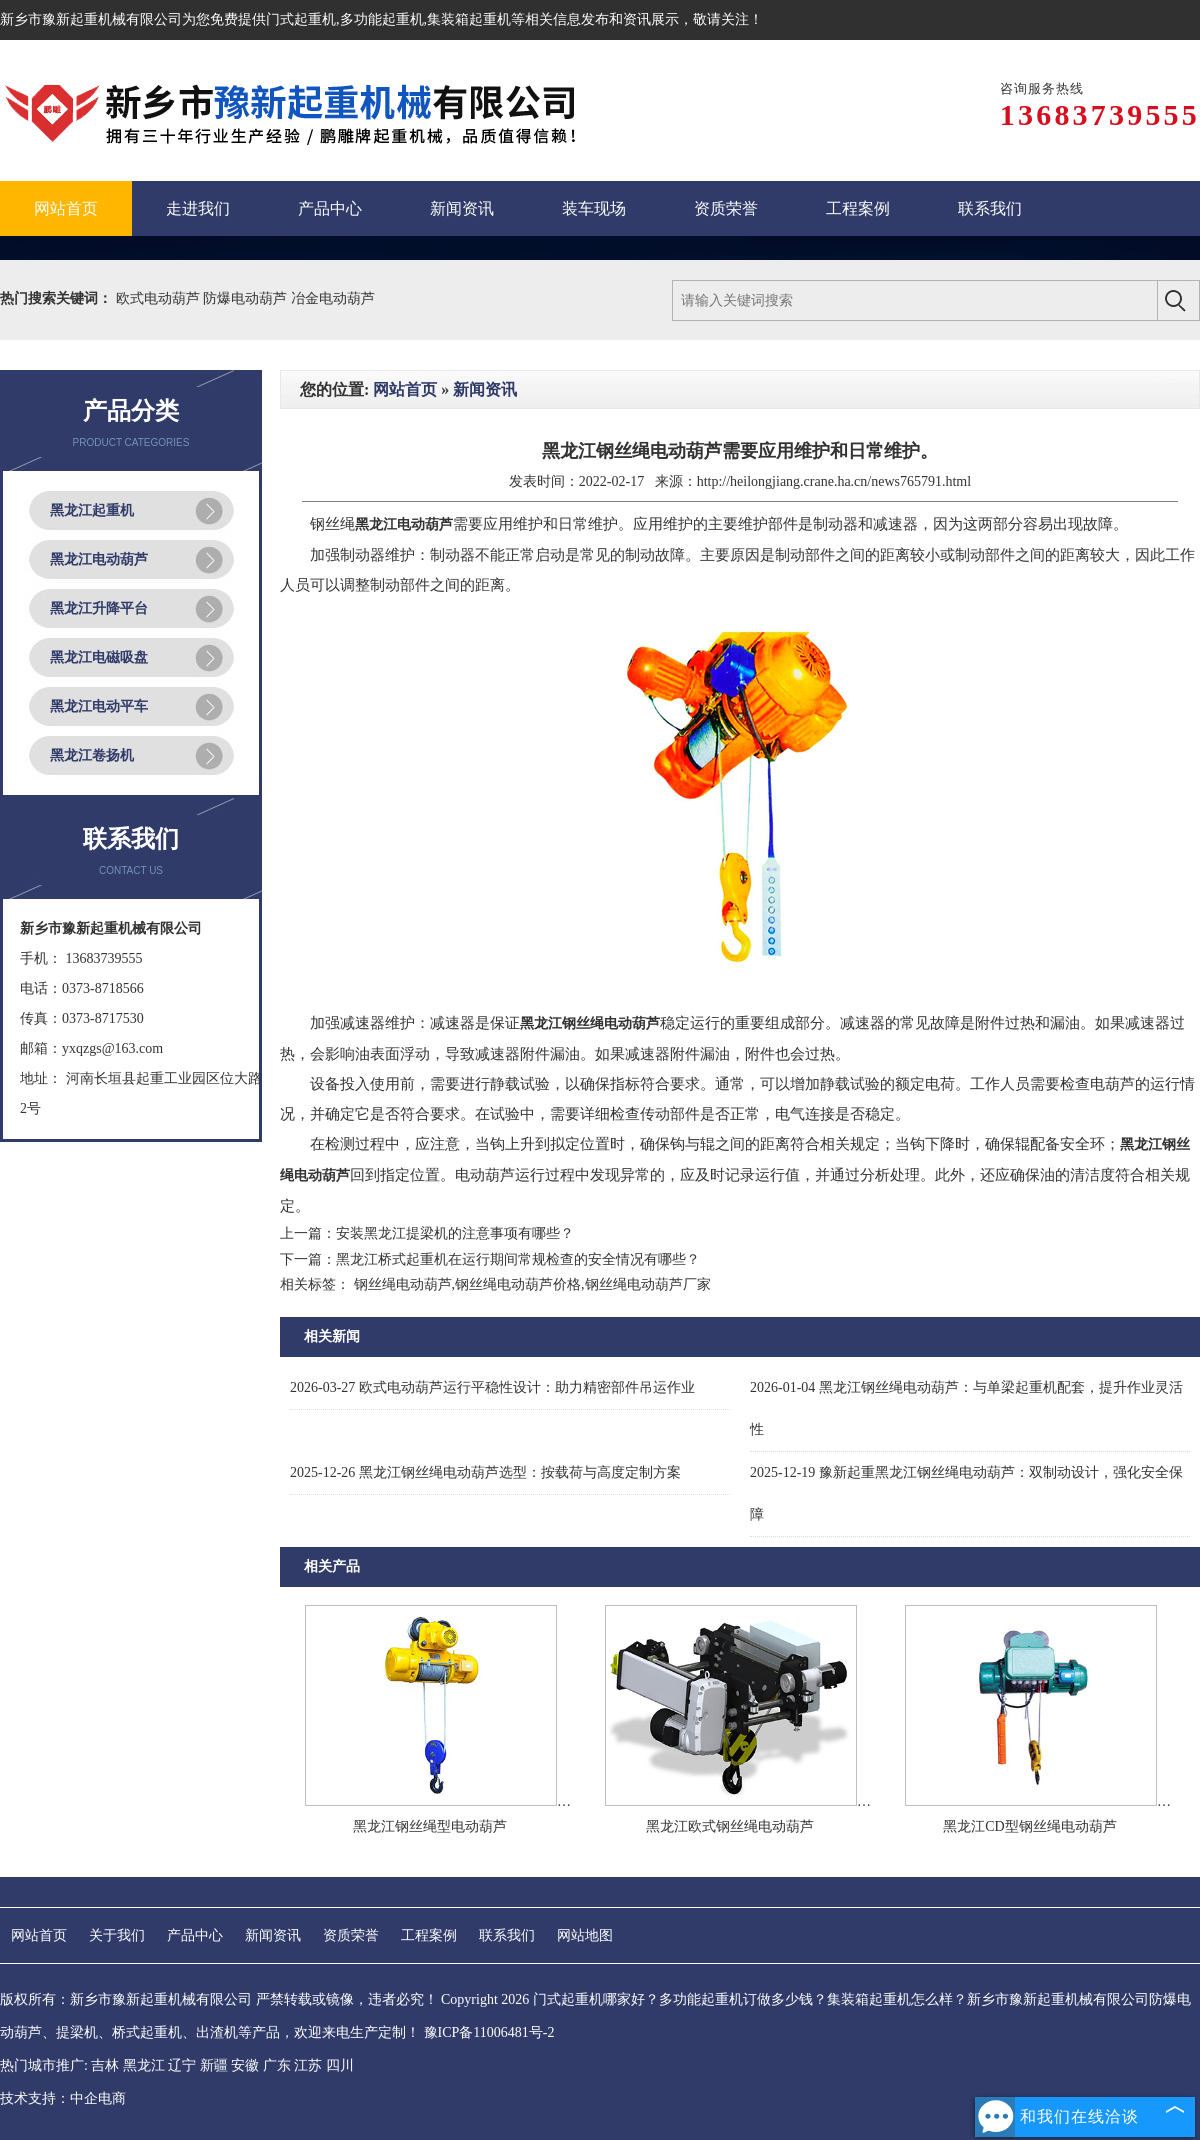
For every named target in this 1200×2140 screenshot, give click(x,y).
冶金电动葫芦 (333, 298)
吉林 (105, 2065)
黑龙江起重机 (92, 510)
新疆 (214, 2065)
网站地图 (585, 1935)
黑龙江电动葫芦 (99, 559)
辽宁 (182, 2065)
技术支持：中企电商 (63, 2098)
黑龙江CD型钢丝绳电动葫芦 (1029, 1826)
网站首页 (405, 389)
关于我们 (117, 1935)
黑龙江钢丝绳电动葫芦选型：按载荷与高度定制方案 (485, 1472)
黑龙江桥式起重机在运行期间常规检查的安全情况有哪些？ (518, 1259)
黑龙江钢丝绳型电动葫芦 (430, 1826)
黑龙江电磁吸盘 (99, 657)
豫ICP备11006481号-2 (489, 2032)
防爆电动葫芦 (247, 298)
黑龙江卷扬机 (92, 755)
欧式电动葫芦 (160, 298)
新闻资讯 (485, 389)
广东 (277, 2065)
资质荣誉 (351, 1935)
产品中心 (195, 1935)
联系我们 (507, 1935)
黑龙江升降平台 (99, 608)
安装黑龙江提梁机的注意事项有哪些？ (455, 1233)
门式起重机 (301, 19)
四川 (340, 2065)
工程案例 (429, 1935)
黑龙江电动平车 (99, 706)
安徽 (245, 2065)
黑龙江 (144, 2065)
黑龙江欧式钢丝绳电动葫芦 (730, 1826)
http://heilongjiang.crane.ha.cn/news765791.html (834, 481)
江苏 (308, 2065)
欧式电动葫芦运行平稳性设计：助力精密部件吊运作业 (492, 1387)
